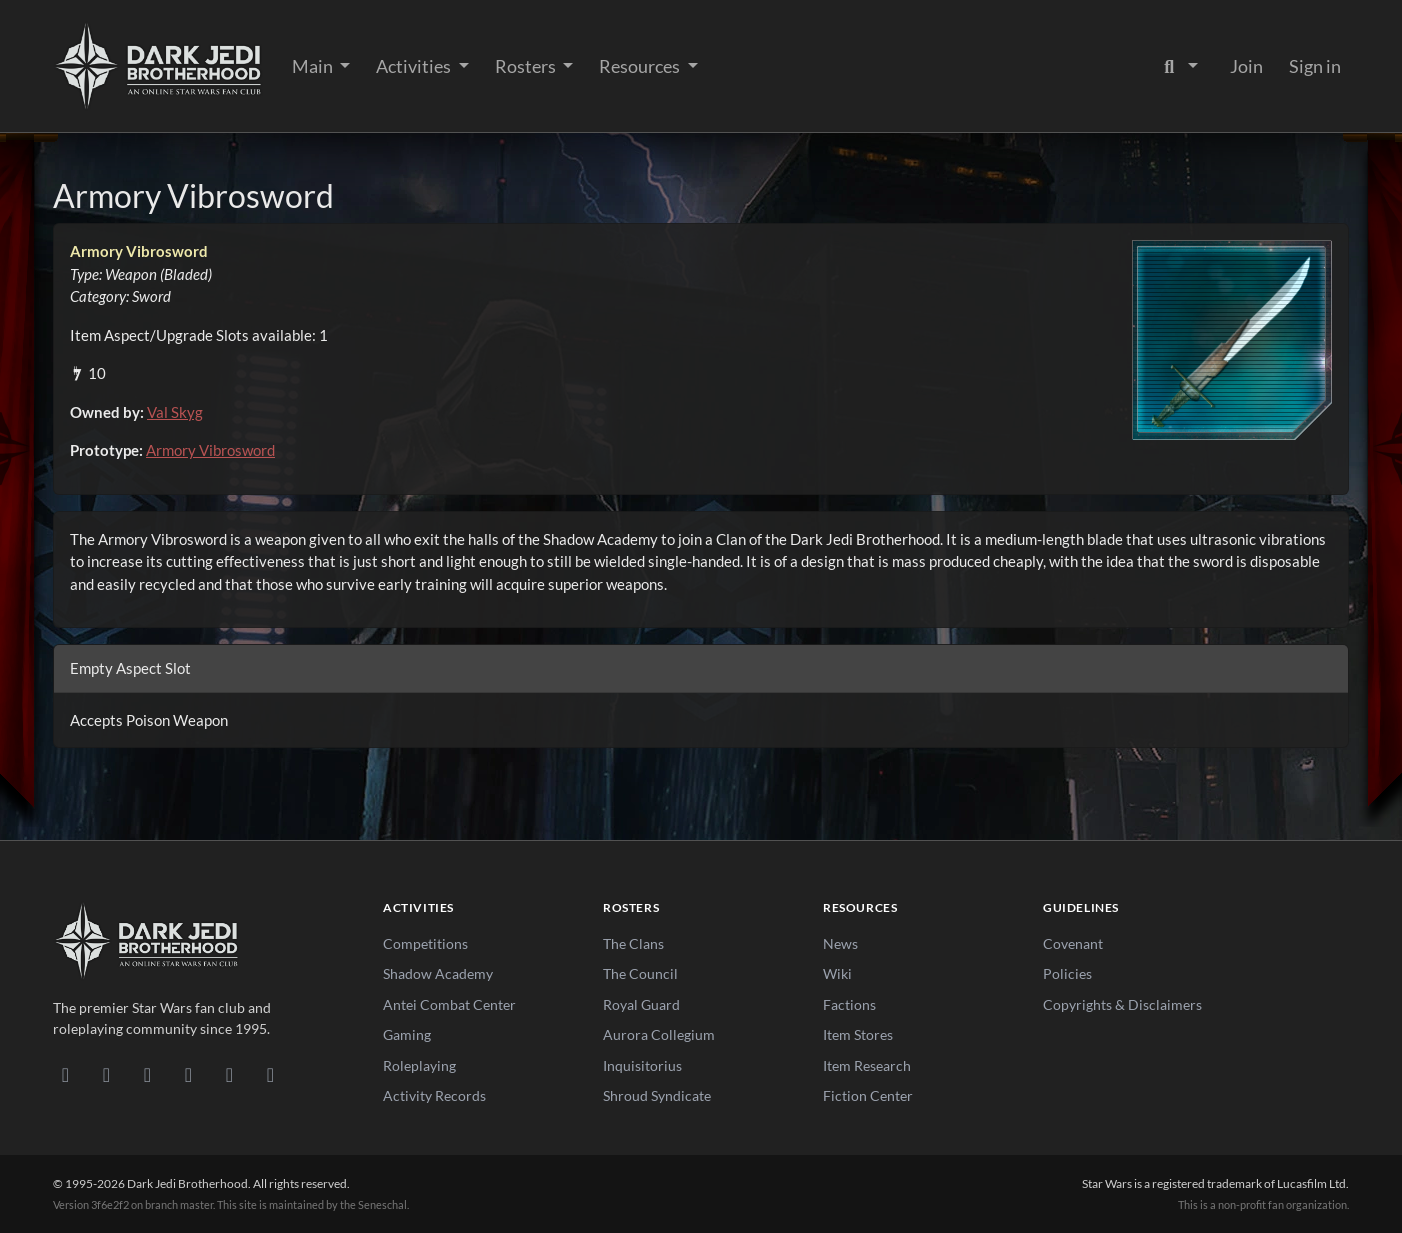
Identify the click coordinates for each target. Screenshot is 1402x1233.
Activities (415, 66)
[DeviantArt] (106, 1074)
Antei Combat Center (449, 1004)
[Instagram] (188, 1074)
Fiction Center (868, 1095)
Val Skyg (175, 412)
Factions (849, 1004)
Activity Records (434, 1095)
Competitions (425, 943)
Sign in (1315, 66)
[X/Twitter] (229, 1074)
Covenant (1073, 943)
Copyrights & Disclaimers (1122, 1004)
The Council (640, 973)
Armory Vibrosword (210, 450)
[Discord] (65, 1074)
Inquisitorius (642, 1065)
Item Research (867, 1065)
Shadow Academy (438, 973)
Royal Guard (641, 1004)
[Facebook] (147, 1074)
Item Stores (858, 1034)
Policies (1067, 973)
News (840, 943)
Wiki (837, 973)
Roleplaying (419, 1065)
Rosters (527, 66)
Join (1246, 66)
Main (314, 66)
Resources (641, 66)
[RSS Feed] (270, 1074)
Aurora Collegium (659, 1034)
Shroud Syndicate (657, 1095)
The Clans (633, 943)
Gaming (407, 1034)
